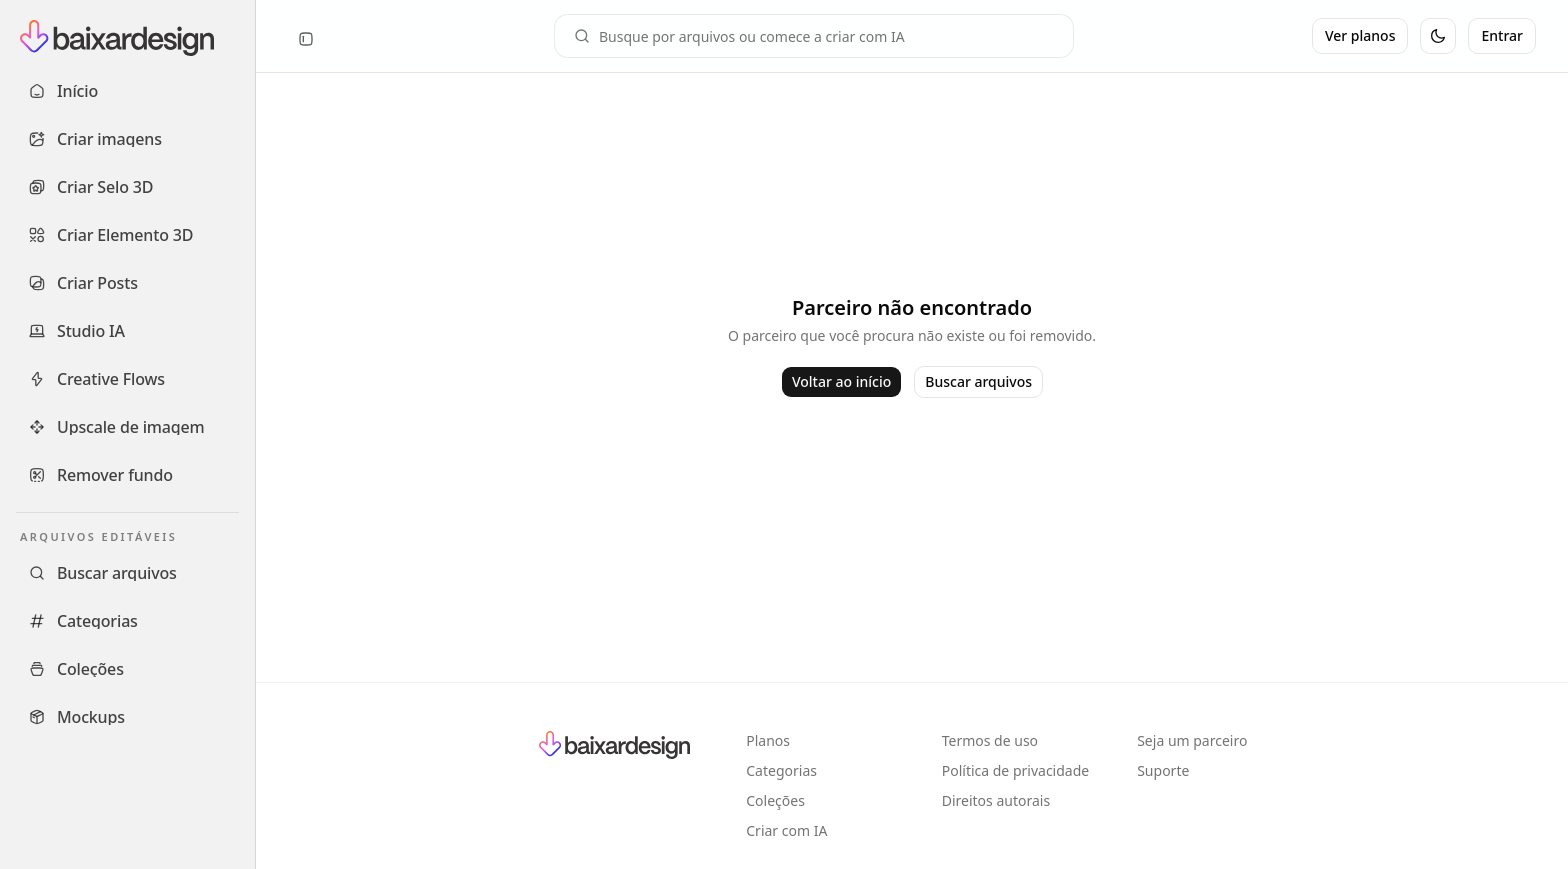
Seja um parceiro (1192, 740)
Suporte (1163, 770)
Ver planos (1360, 35)
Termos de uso (990, 740)
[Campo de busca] (814, 36)
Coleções (775, 800)
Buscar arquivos (978, 381)
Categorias (781, 770)
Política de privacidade (1015, 770)
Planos (768, 740)
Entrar (1502, 35)
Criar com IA (786, 830)
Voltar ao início (841, 381)
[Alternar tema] (1438, 36)
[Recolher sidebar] (306, 39)
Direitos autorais (996, 800)
